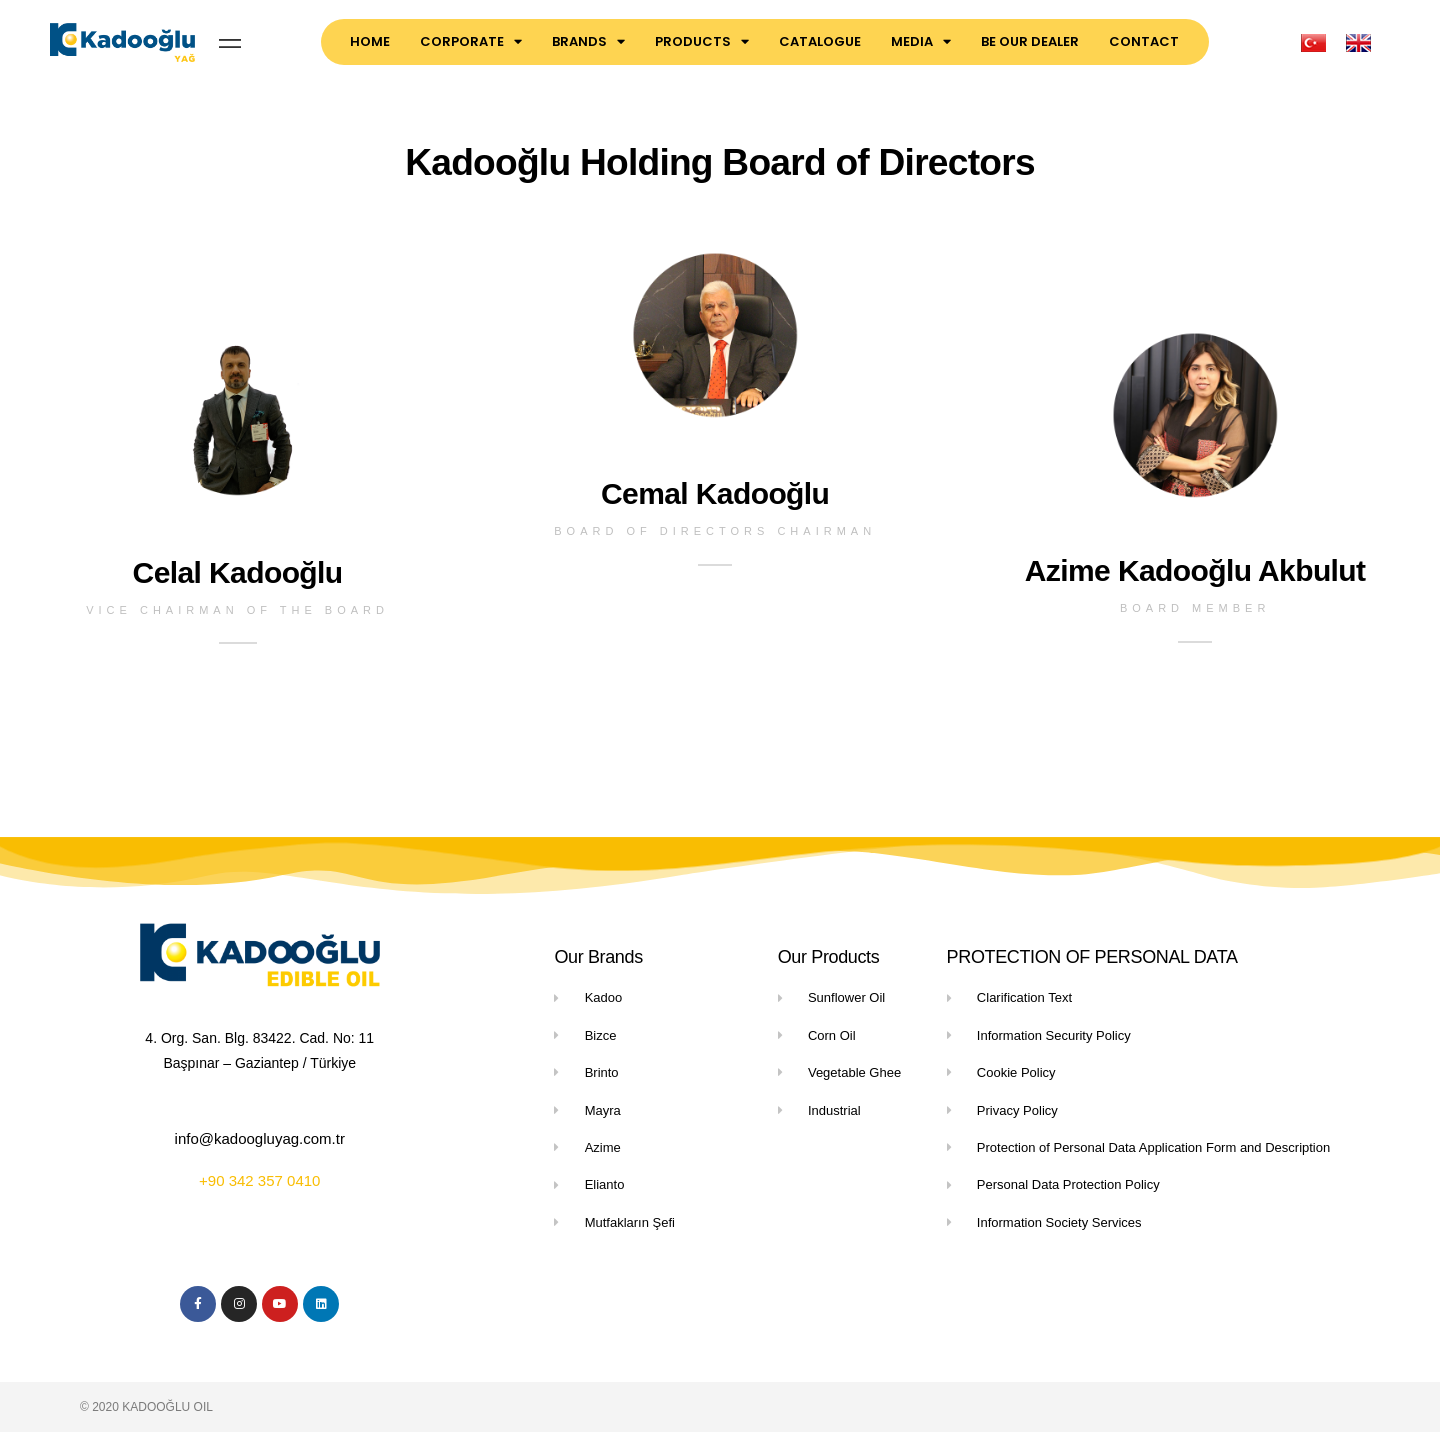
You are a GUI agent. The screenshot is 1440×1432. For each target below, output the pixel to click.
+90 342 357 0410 (259, 1180)
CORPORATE (471, 41)
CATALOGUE (820, 41)
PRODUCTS (702, 41)
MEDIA (921, 41)
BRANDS (588, 41)
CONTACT (1144, 41)
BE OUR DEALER (1030, 41)
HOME (370, 41)
